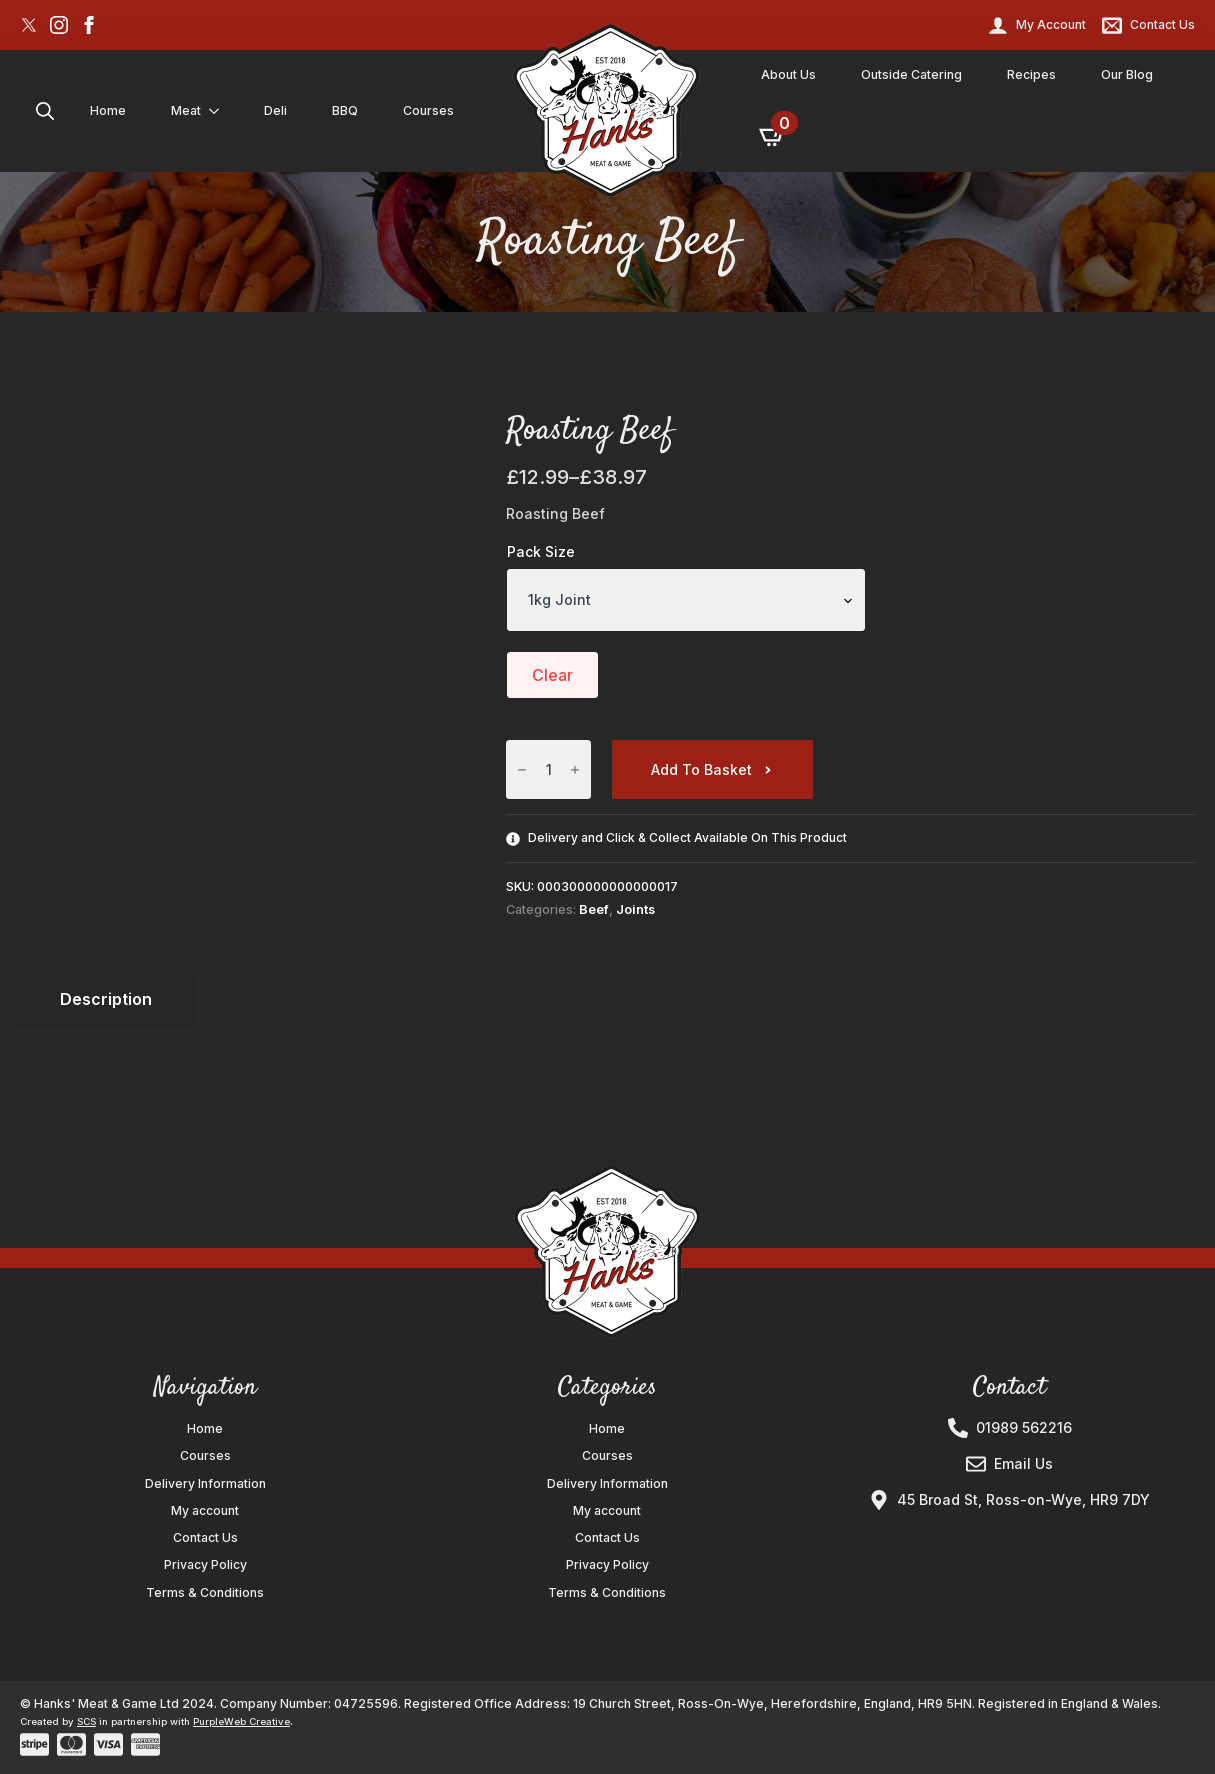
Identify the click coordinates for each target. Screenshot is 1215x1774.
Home (108, 110)
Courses (428, 110)
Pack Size (541, 552)
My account (205, 1511)
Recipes (1031, 74)
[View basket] (773, 136)
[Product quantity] (548, 769)
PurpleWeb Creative (241, 1721)
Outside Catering (911, 74)
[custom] (29, 25)
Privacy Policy (205, 1565)
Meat (186, 110)
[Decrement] (522, 770)
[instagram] (59, 25)
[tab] (106, 999)
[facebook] (89, 25)
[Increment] (575, 770)
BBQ (345, 110)
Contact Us (205, 1538)
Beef (594, 909)
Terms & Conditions (205, 1593)
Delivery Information (205, 1484)
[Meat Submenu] (217, 111)
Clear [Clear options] (552, 675)
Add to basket (701, 769)
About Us (788, 74)
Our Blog (1127, 74)
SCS (86, 1721)
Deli (275, 110)
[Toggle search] (45, 111)
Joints (635, 909)
